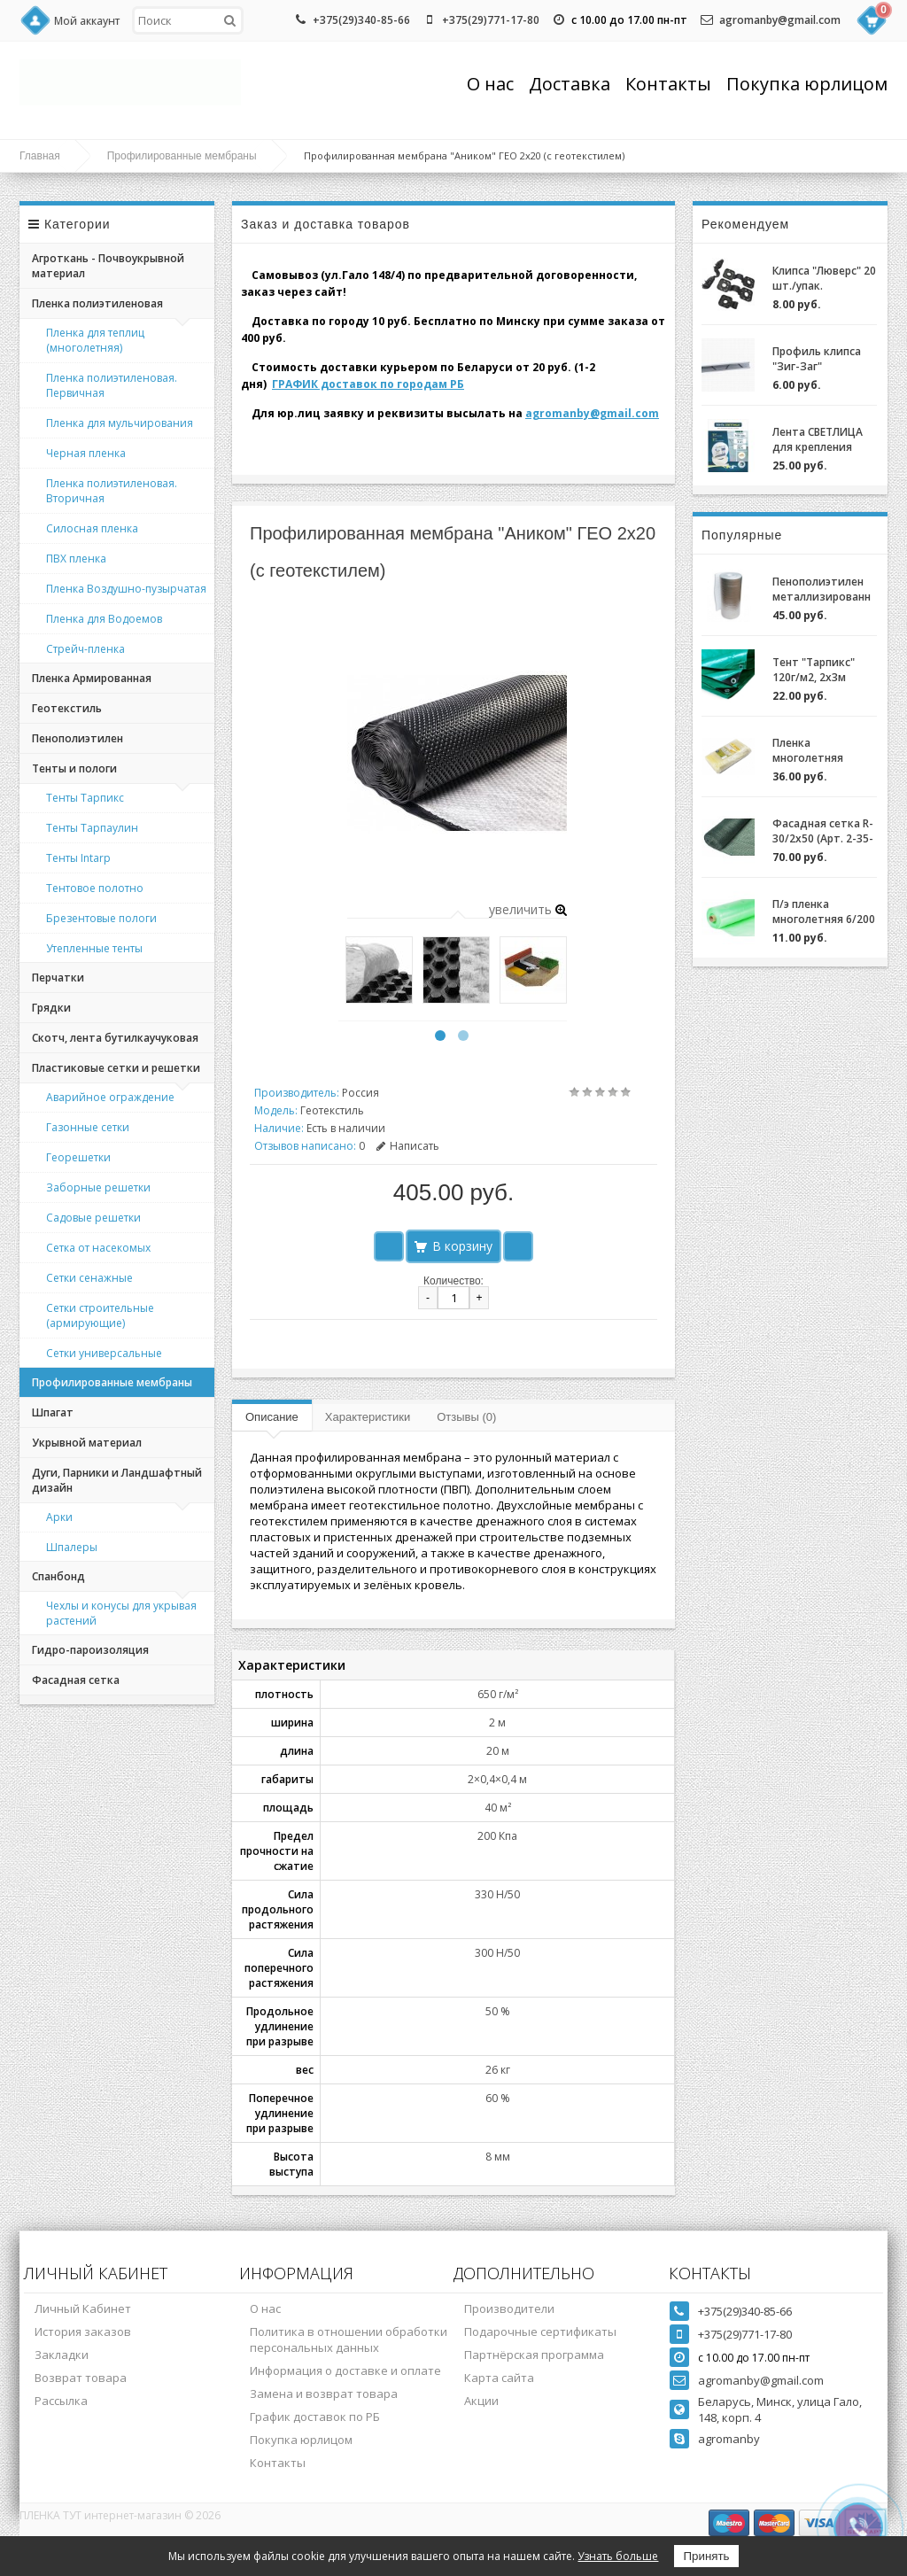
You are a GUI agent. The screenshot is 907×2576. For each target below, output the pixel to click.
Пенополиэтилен (77, 738)
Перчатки (58, 977)
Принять (706, 2556)
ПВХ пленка (76, 558)
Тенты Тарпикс (85, 797)
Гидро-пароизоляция (90, 1649)
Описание (271, 1417)
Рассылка (61, 2401)
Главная (39, 156)
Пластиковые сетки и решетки (116, 1067)
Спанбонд (58, 1576)
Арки (59, 1517)
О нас (490, 84)
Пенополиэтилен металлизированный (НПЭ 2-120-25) (821, 589)
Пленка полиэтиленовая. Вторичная (111, 491)
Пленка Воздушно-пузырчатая (126, 588)
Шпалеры (71, 1547)
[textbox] (188, 20)
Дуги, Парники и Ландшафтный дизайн (117, 1480)
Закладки (62, 2355)
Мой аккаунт (87, 20)
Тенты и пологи (74, 768)
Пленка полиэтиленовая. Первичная (111, 385)
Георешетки (78, 1157)
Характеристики (367, 1417)
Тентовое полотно (94, 888)
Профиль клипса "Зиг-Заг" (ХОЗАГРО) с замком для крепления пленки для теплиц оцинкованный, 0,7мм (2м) (821, 359)
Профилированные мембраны (182, 156)
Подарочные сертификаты (540, 2331)
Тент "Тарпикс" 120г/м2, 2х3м (813, 670)
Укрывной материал (87, 1442)
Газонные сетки (87, 1127)
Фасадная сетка (76, 1680)
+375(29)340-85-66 (361, 19)
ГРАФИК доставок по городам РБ (368, 384)
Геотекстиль (67, 708)
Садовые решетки (93, 1217)
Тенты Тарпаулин (92, 827)
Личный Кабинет (83, 2308)
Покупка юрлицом (807, 84)
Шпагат (53, 1412)
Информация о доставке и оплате (345, 2370)
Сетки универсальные (104, 1353)
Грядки (51, 1007)
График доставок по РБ (315, 2417)
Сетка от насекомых (98, 1247)
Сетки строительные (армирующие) (100, 1315)
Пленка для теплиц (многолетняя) (95, 340)
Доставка (569, 84)
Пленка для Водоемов (104, 618)
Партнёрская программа (534, 2355)
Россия (360, 1092)
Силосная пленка (92, 528)
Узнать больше (618, 2556)
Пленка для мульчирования (119, 423)
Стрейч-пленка (85, 648)
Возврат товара (81, 2378)
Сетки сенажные (89, 1277)
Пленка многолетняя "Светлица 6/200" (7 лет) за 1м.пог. (818, 750)
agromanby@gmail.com (780, 19)
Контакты (668, 84)
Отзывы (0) (466, 1417)
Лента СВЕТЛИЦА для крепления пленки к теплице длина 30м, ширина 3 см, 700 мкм (824, 439)
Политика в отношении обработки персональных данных (348, 2339)
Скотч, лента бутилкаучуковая (115, 1037)
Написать (407, 1145)
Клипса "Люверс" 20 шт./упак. (824, 278)
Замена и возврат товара (324, 2393)
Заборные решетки (98, 1187)
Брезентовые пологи (101, 918)
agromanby (729, 2439)
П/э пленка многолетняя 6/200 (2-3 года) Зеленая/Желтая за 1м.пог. (824, 911)
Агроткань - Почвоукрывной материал (108, 266)
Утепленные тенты (94, 948)
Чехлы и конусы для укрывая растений (121, 1613)
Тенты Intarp (78, 857)
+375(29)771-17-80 (490, 19)
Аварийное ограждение (110, 1097)
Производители (509, 2308)
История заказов (83, 2331)
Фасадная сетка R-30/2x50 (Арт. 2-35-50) (822, 831)
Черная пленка (86, 453)
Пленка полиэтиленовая (97, 303)
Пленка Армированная (91, 678)
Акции (481, 2401)
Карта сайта (499, 2378)
